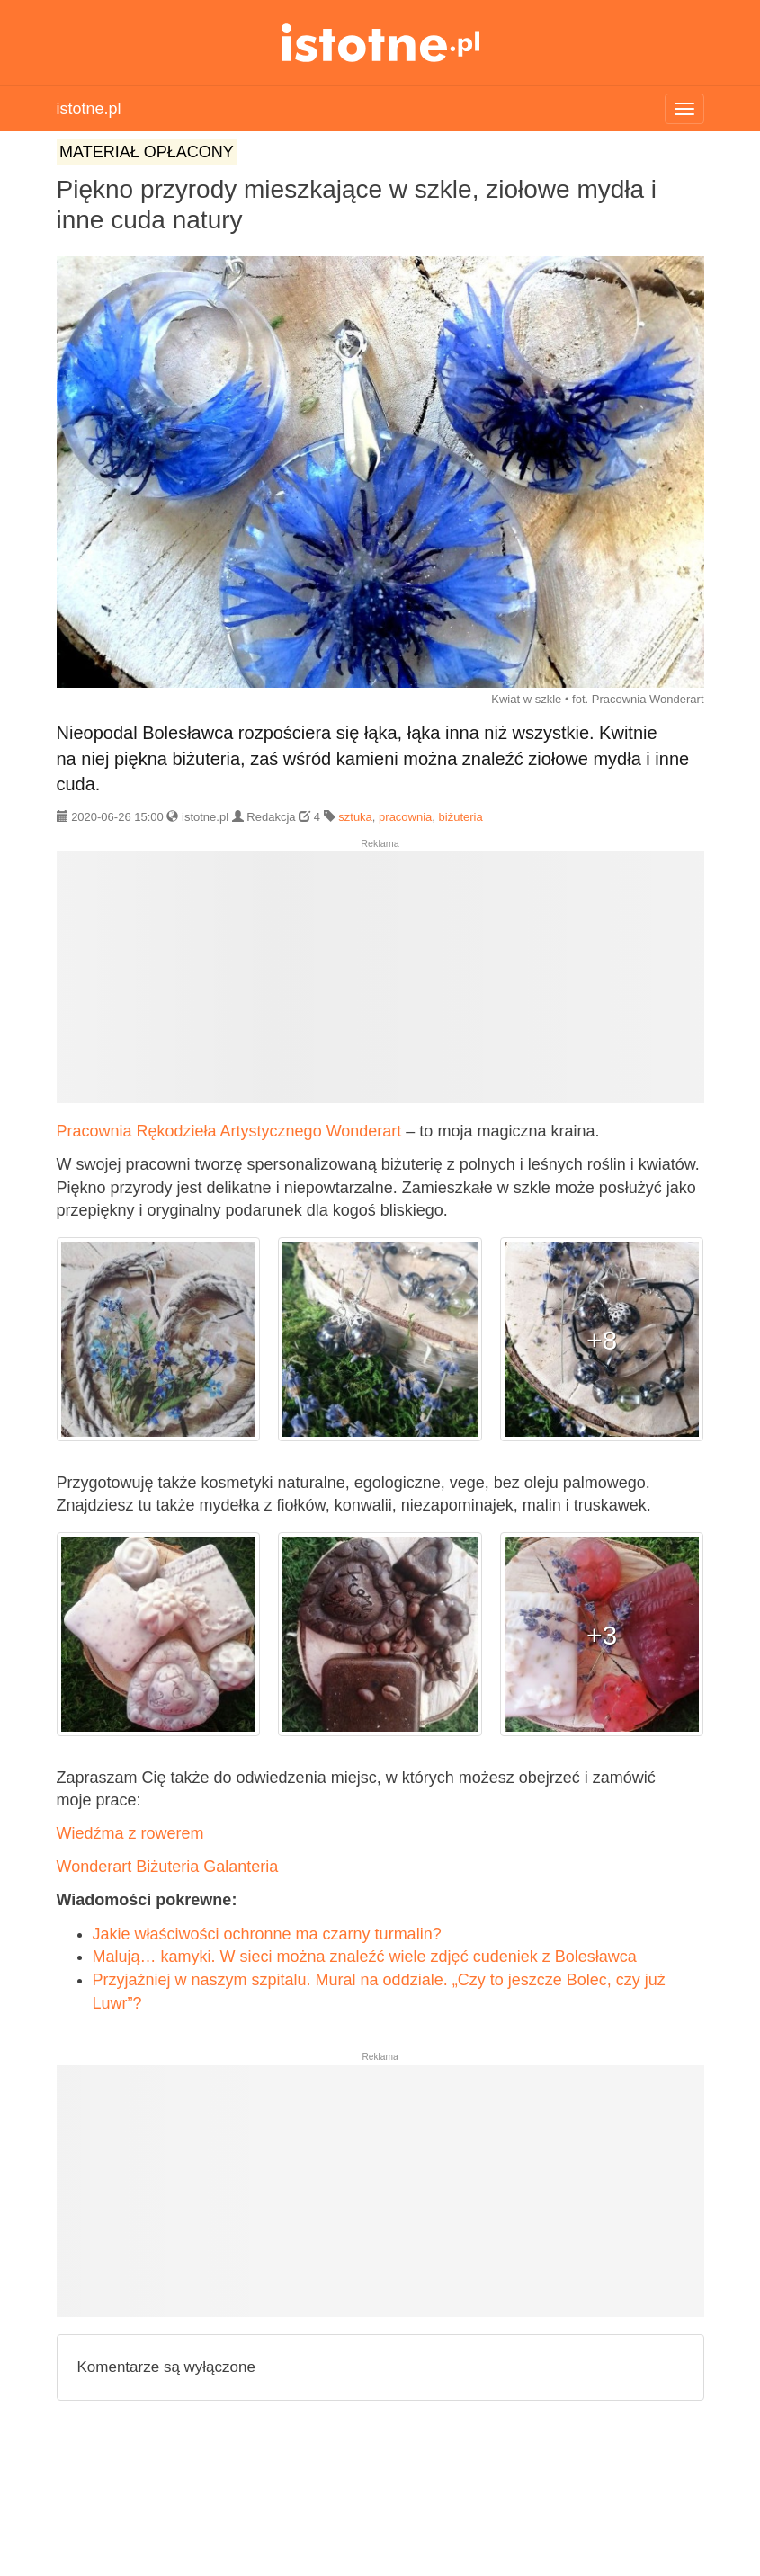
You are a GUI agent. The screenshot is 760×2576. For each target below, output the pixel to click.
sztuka (355, 817)
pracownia (405, 817)
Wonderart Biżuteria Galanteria (168, 1867)
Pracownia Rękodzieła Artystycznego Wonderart (229, 1131)
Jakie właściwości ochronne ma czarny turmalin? (267, 1934)
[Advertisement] (380, 984)
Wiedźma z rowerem (130, 1833)
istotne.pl (380, 42)
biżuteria (461, 817)
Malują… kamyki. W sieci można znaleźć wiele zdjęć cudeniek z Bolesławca (365, 1956)
